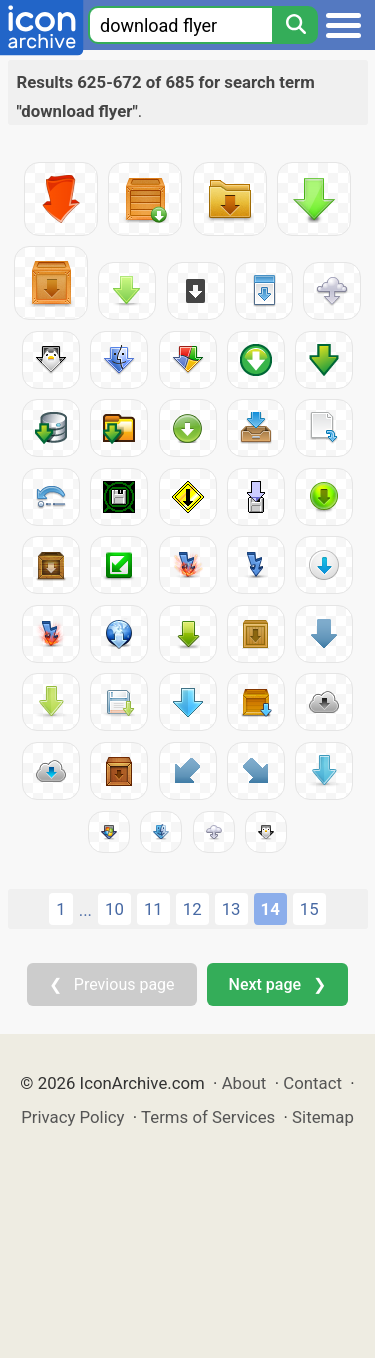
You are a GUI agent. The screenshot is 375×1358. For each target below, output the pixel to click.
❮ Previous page (112, 984)
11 (153, 909)
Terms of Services (208, 1117)
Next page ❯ (277, 984)
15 (309, 909)
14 (270, 909)
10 (114, 909)
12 (192, 909)
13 (231, 909)
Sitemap (323, 1117)
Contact (312, 1083)
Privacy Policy (72, 1117)
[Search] (295, 25)
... (85, 910)
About (244, 1083)
